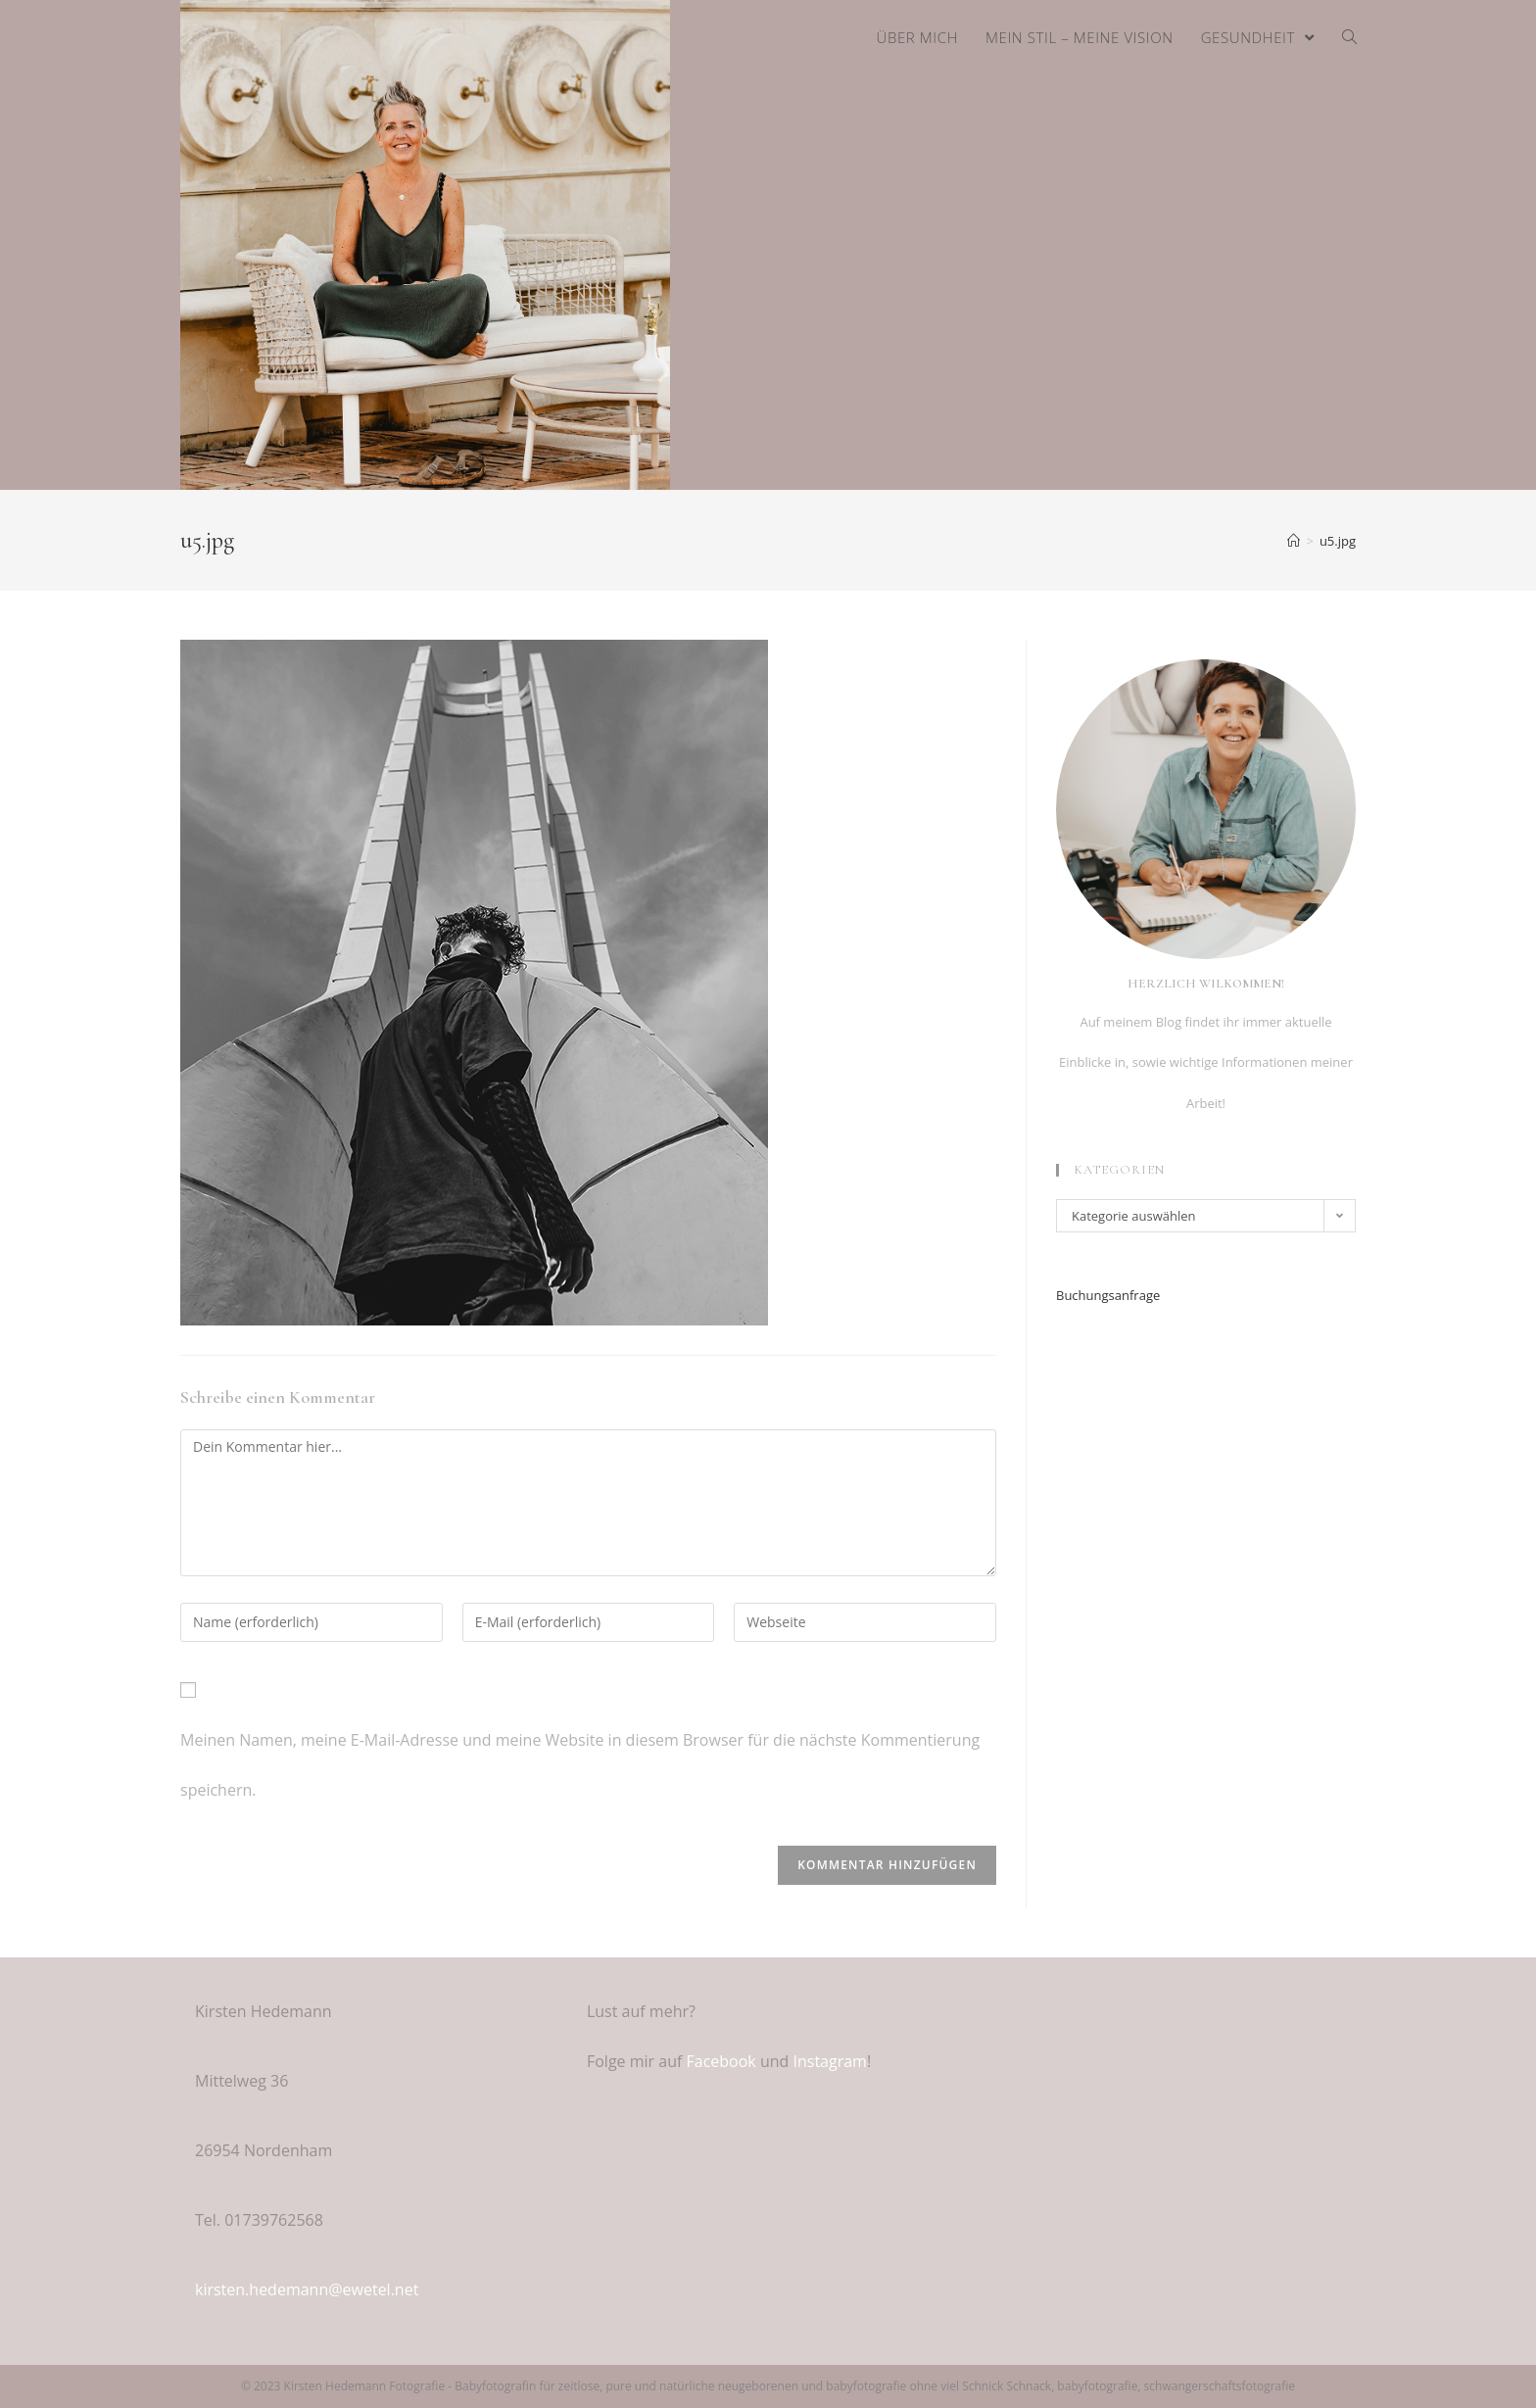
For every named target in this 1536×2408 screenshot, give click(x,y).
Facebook (721, 2061)
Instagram (829, 2061)
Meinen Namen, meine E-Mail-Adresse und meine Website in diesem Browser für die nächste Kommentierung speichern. (580, 1765)
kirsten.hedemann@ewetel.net (306, 2289)
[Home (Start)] (1293, 541)
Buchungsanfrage (1108, 1295)
